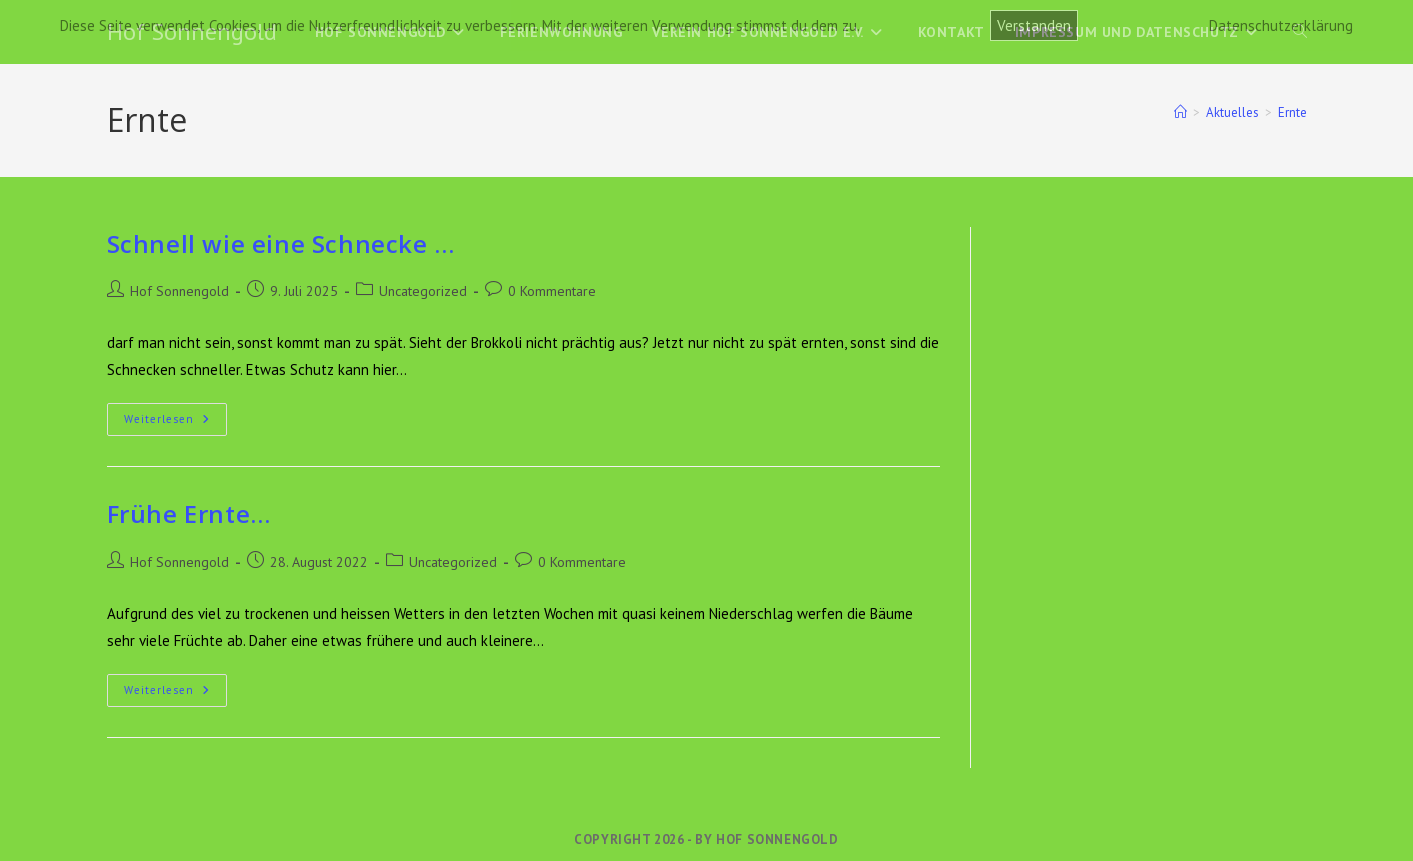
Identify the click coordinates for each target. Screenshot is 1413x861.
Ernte (1292, 112)
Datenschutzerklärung (1281, 25)
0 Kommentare (552, 291)
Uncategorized (423, 291)
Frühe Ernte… (189, 513)
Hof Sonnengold (179, 291)
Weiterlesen (175, 423)
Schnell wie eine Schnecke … (281, 243)
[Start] (1180, 112)
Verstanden (1034, 25)
